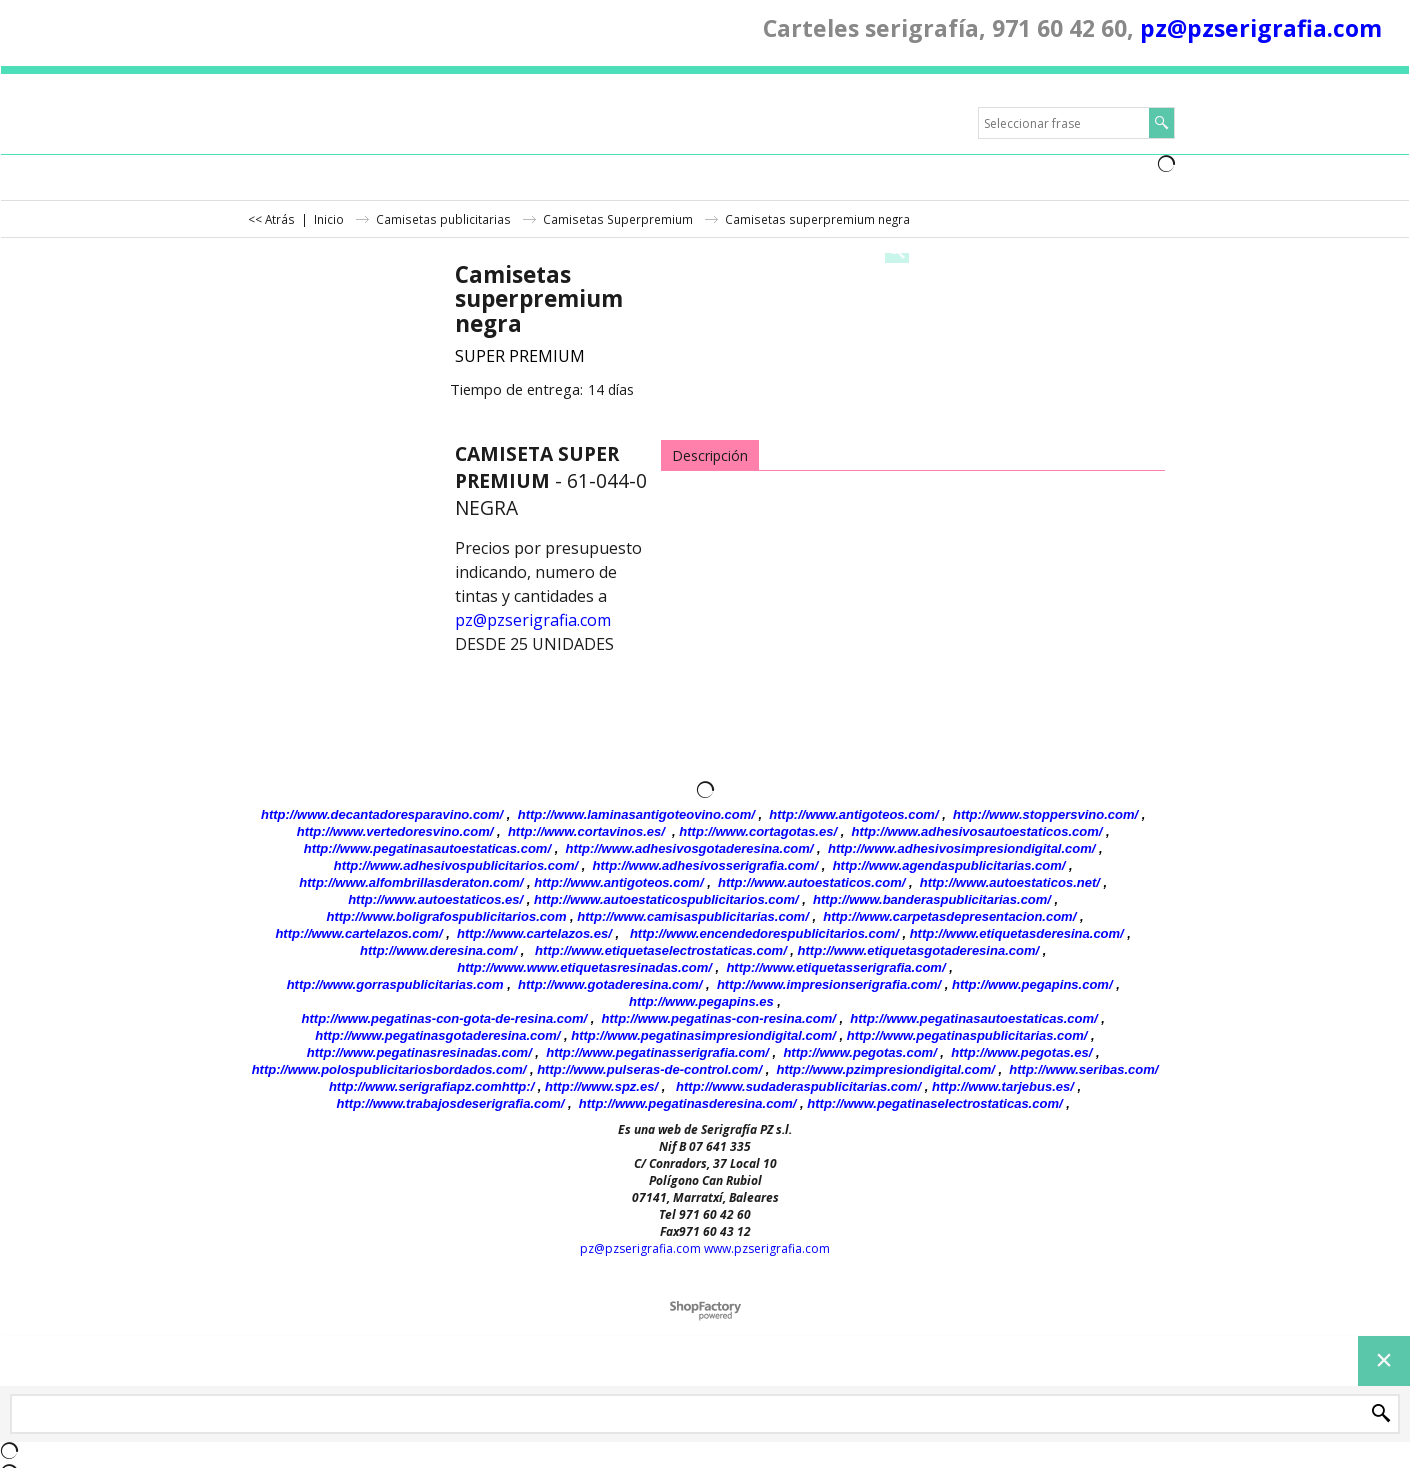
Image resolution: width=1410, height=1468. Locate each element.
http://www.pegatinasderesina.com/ (688, 1103)
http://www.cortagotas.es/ (758, 831)
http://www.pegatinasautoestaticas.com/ (427, 848)
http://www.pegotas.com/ (859, 1052)
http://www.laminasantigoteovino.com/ (636, 814)
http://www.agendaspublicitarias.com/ (949, 865)
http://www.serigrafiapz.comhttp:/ (431, 1086)
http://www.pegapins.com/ (1032, 984)
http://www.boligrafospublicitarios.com (446, 916)
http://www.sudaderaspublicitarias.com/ (798, 1086)
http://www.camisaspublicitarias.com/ (692, 916)
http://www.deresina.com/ (438, 950)
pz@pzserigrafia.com (1261, 28)
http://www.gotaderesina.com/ (610, 984)
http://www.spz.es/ (601, 1086)
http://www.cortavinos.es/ (586, 831)
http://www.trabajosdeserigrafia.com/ (451, 1103)
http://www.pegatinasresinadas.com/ (419, 1052)
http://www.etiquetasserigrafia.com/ (835, 967)
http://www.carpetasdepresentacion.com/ (949, 916)
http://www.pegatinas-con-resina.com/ (719, 1018)
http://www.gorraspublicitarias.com (395, 984)
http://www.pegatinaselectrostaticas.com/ (934, 1103)
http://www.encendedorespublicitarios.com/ (764, 933)
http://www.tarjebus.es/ (1003, 1086)
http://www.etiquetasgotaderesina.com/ (919, 950)
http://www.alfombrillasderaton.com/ (411, 882)
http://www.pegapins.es (701, 1001)
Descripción (710, 455)
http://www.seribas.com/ (1083, 1069)
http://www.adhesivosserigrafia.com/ (706, 865)
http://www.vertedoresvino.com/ (395, 831)
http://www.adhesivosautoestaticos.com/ (977, 831)
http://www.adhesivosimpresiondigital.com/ (962, 848)
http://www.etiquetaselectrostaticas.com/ (661, 950)
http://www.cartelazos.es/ (534, 933)
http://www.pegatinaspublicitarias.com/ (967, 1035)
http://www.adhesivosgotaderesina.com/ (689, 848)
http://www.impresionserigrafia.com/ (829, 984)
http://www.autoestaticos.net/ (1010, 882)
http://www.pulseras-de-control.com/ (649, 1069)
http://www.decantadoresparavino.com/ (382, 814)
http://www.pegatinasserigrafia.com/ (657, 1052)
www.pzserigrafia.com (767, 1248)
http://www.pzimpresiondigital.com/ (886, 1069)
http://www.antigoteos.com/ (853, 814)
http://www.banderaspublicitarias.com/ (932, 899)
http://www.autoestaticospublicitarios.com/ (666, 899)
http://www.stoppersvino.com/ (1045, 814)
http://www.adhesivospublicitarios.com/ (456, 865)
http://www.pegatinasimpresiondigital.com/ (703, 1035)
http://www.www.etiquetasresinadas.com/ (584, 967)
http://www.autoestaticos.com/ (811, 882)
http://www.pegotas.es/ (1021, 1052)
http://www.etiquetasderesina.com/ (1017, 933)
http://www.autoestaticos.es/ (435, 899)
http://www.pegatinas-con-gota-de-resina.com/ (445, 1018)
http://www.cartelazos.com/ (358, 933)
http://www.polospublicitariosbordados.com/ (389, 1069)
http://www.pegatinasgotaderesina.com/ (437, 1035)
